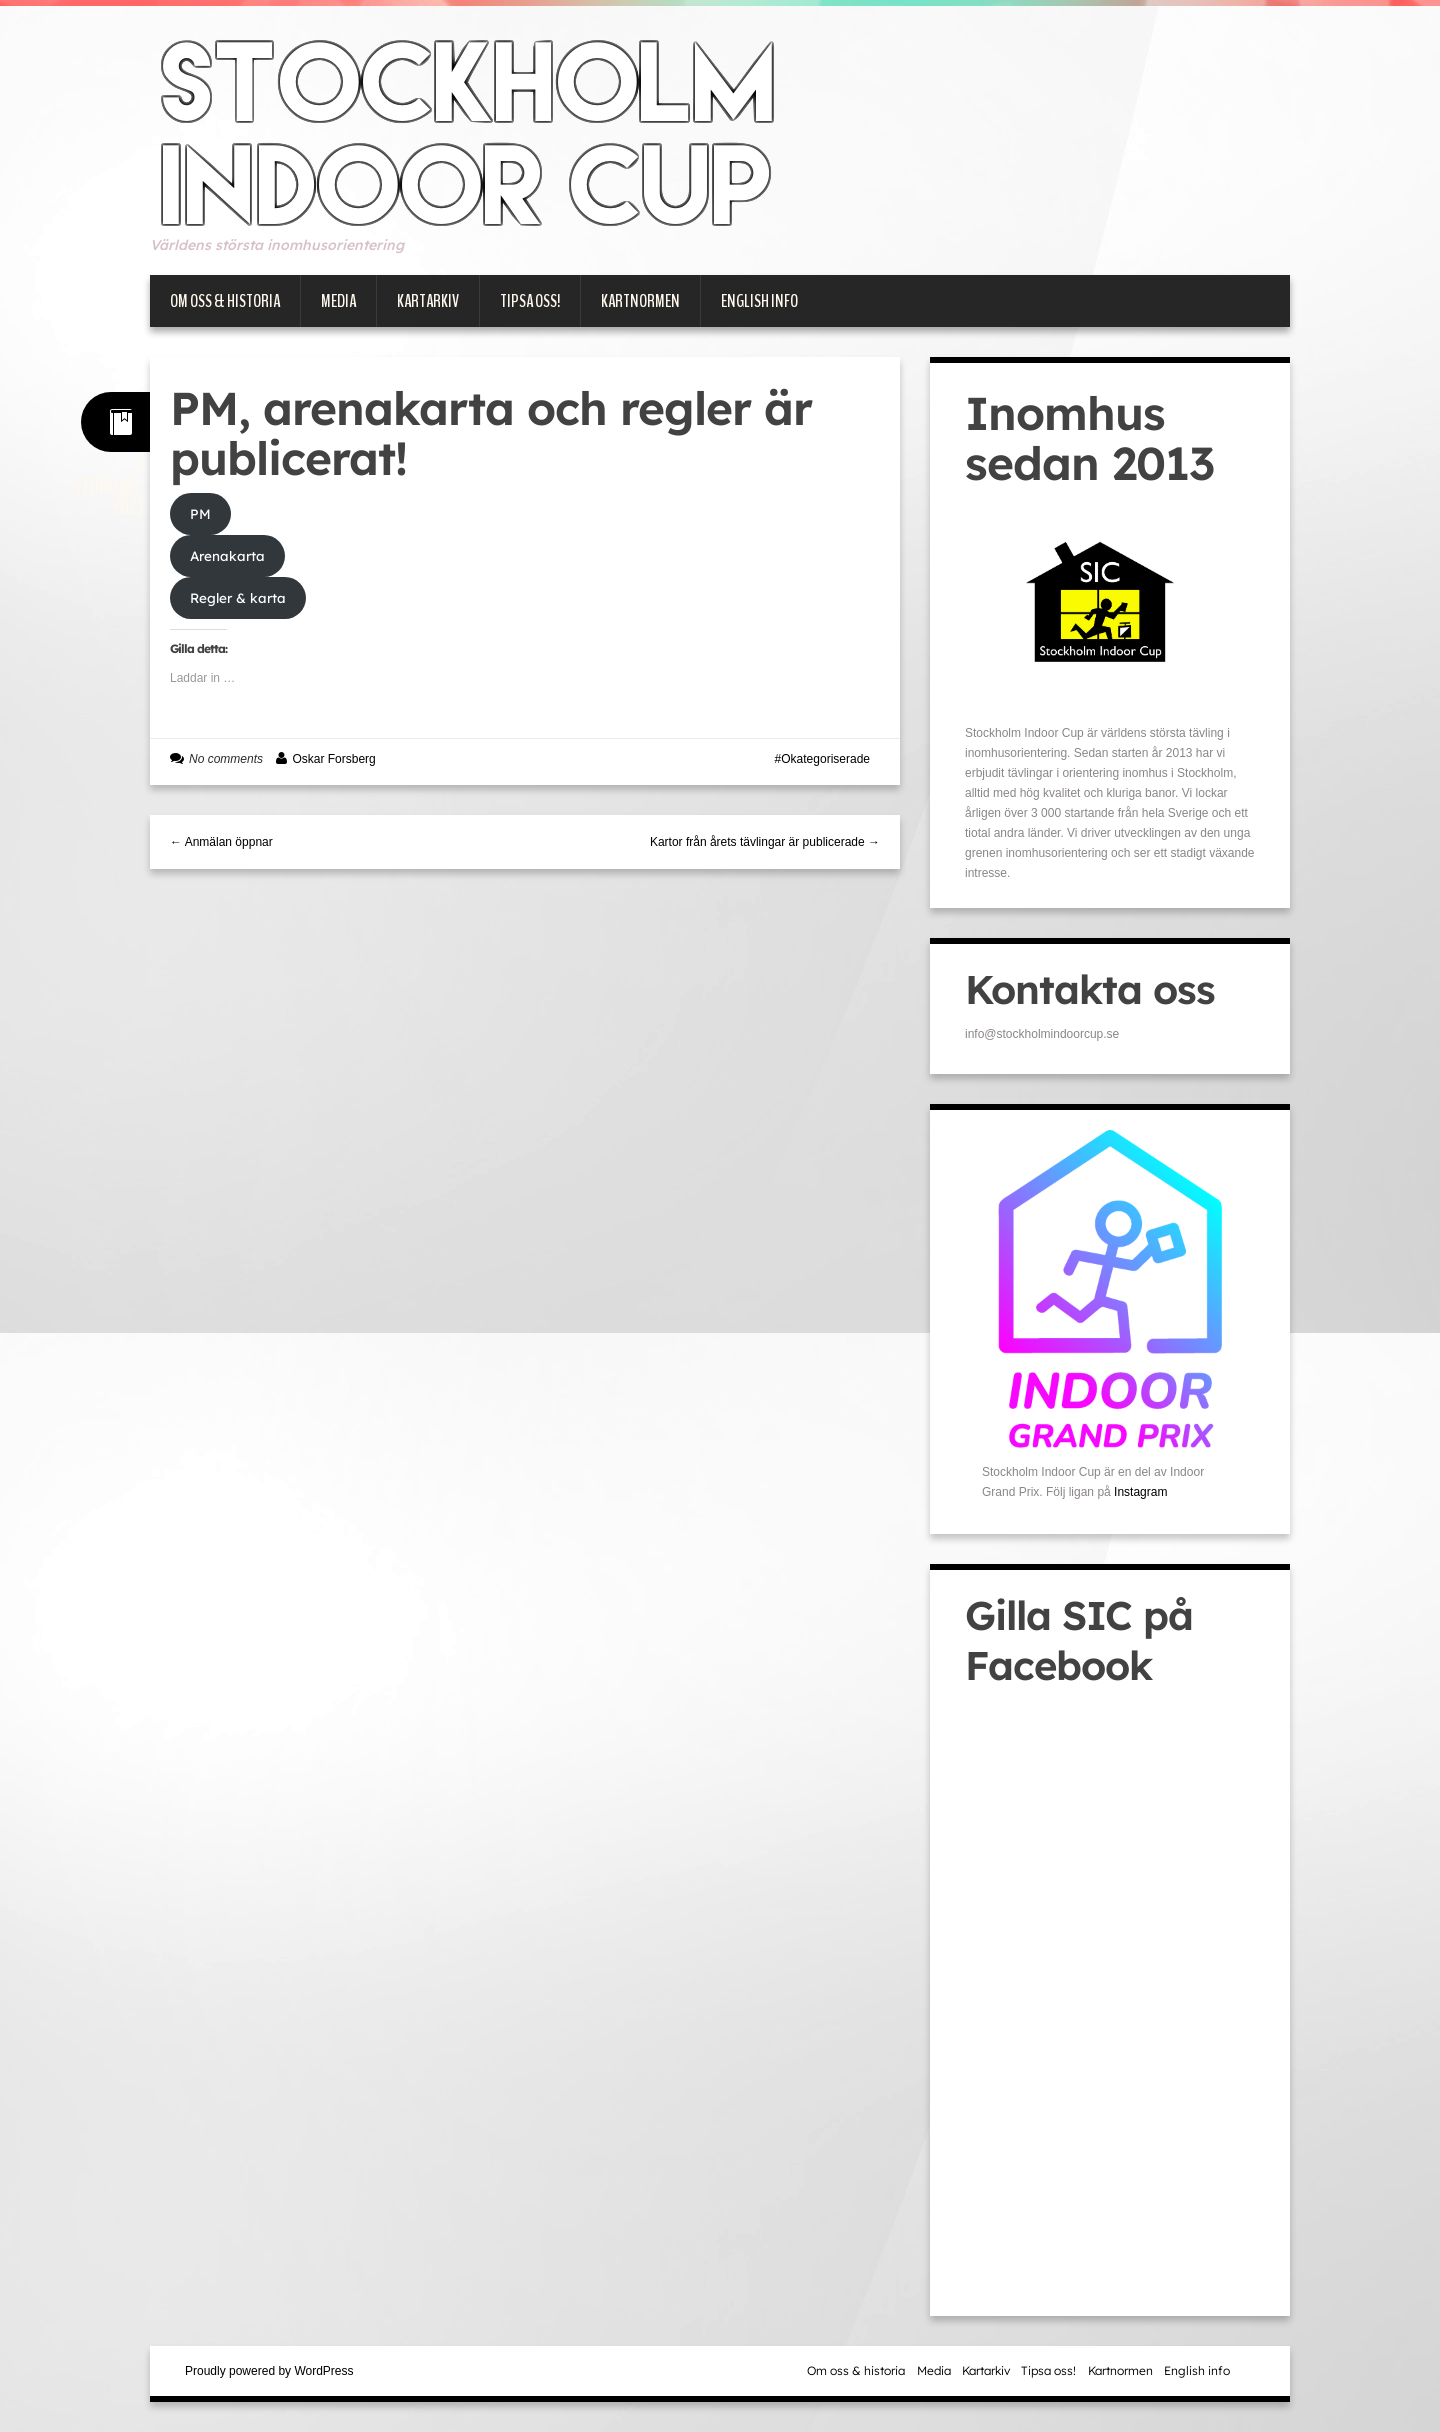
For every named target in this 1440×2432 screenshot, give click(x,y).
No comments (226, 759)
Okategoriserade (825, 759)
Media (338, 301)
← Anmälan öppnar (221, 842)
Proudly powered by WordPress (269, 2371)
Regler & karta (238, 597)
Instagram (1140, 1492)
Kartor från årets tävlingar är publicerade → (765, 842)
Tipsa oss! (530, 301)
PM (200, 513)
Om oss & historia (225, 301)
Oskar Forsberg (333, 759)
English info (759, 301)
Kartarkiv (428, 301)
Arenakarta (227, 555)
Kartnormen (640, 301)
